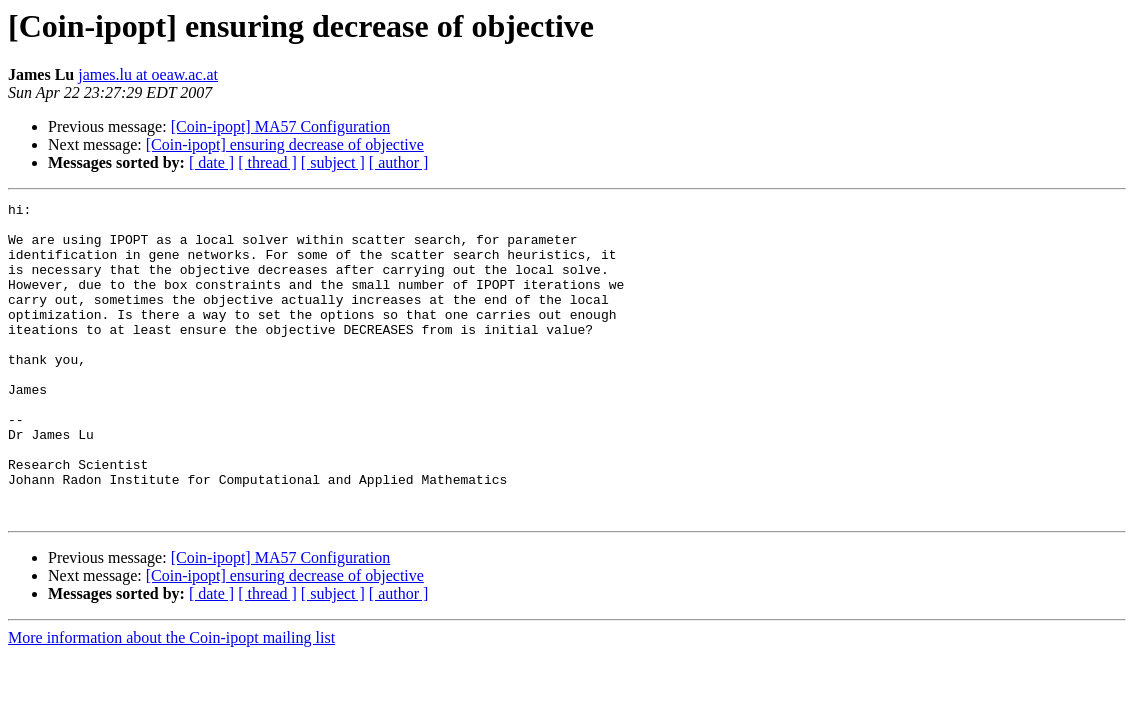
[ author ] (399, 162)
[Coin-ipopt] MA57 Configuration (281, 126)
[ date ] (211, 162)
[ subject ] (333, 162)
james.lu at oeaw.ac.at (148, 74)
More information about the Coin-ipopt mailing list (171, 700)
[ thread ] (267, 162)
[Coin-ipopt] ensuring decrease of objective (285, 144)
